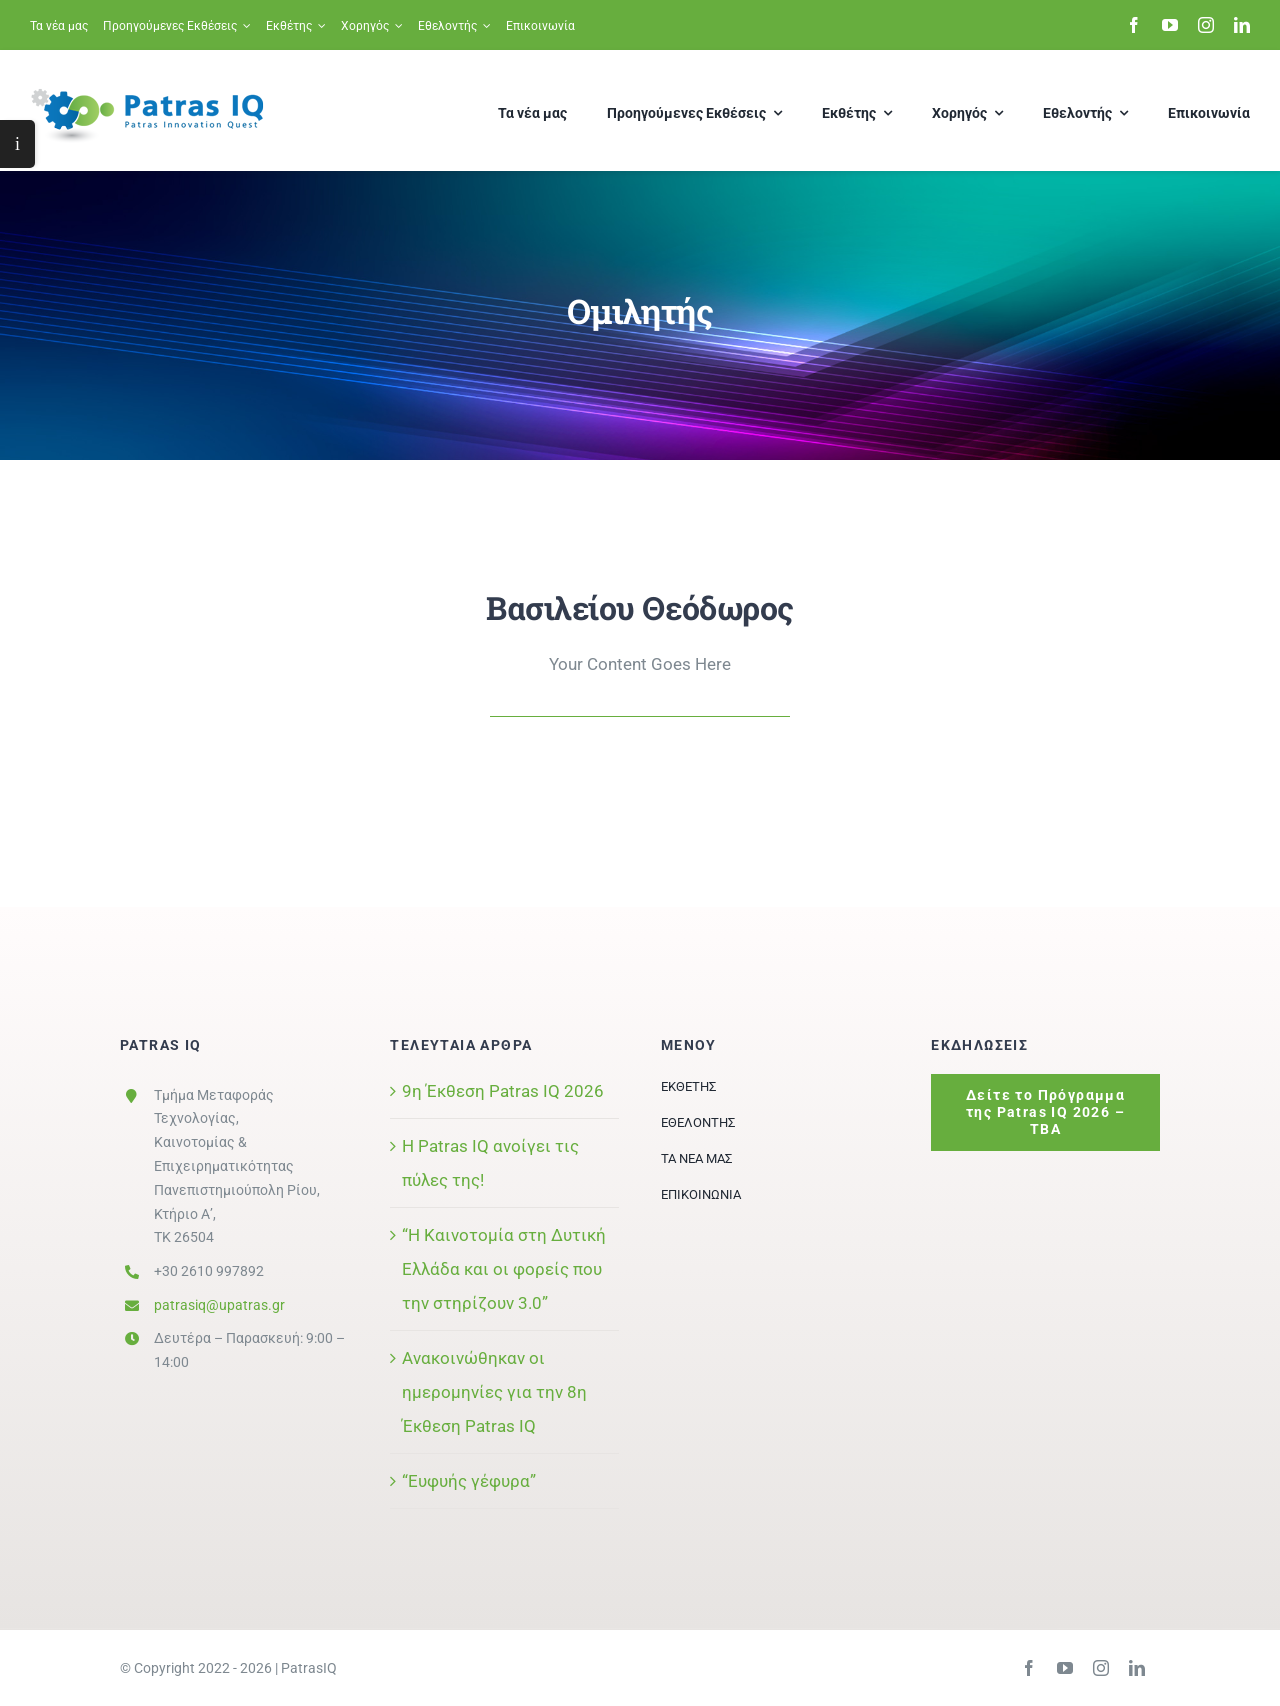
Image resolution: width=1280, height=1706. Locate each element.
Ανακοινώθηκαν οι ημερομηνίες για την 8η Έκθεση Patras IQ (494, 1392)
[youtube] (1170, 25)
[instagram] (1206, 25)
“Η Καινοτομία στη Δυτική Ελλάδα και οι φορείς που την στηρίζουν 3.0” (504, 1269)
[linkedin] (1242, 25)
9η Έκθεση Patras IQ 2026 (503, 1091)
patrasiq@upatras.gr (219, 1305)
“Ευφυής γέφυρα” (469, 1481)
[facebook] (1134, 25)
